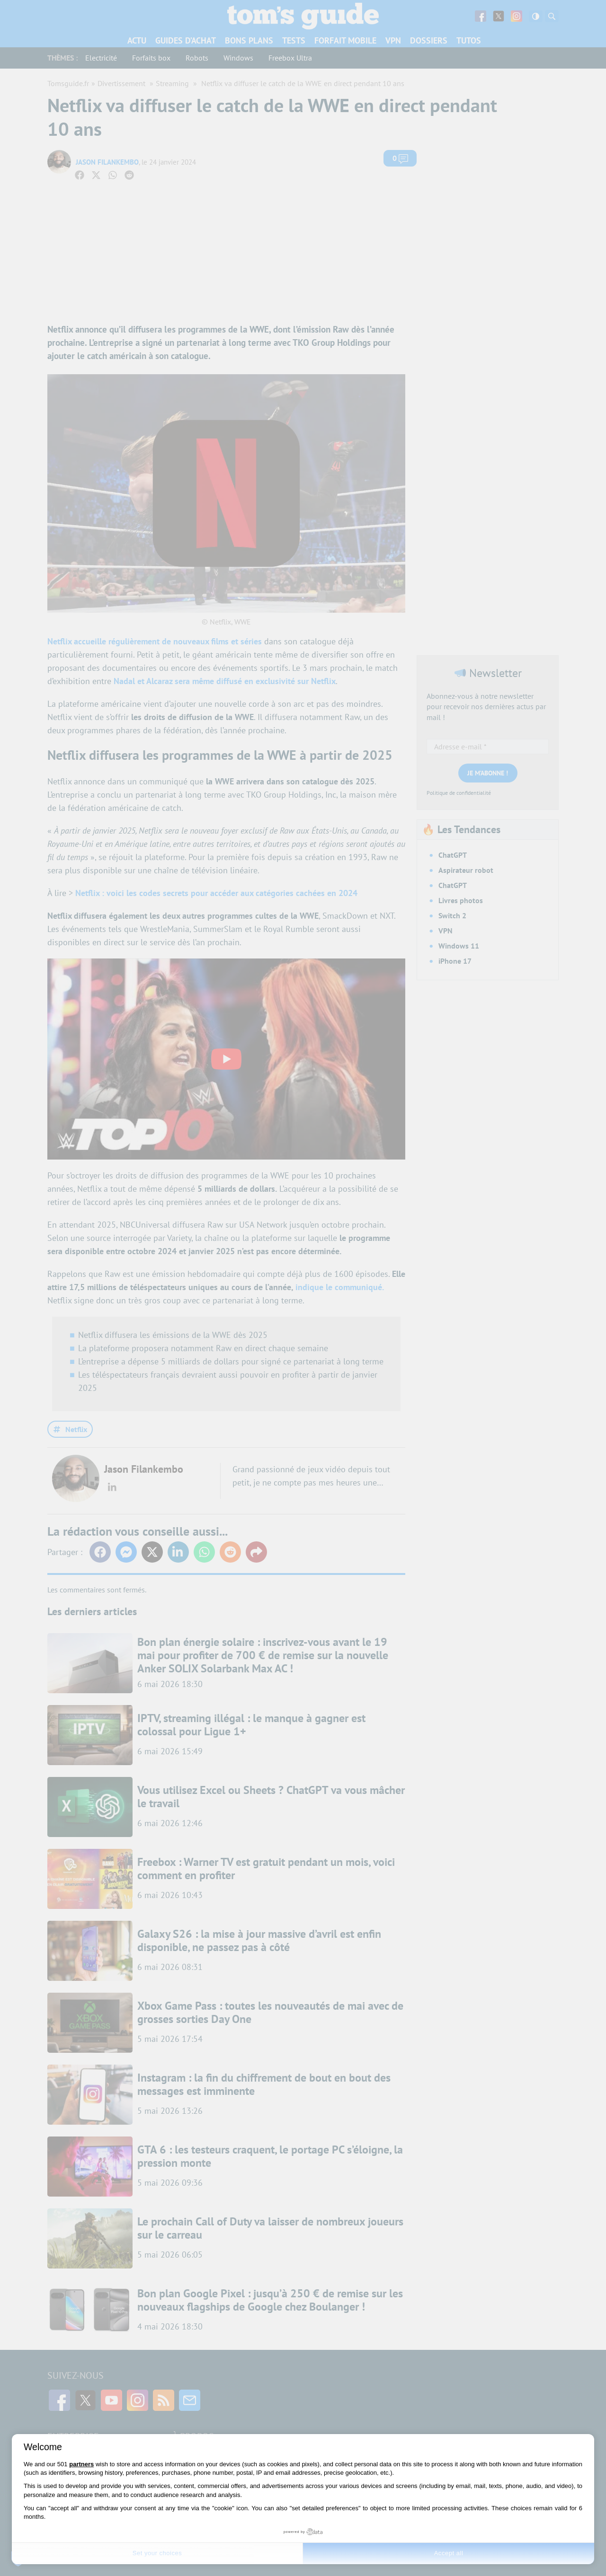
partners (81, 2464)
